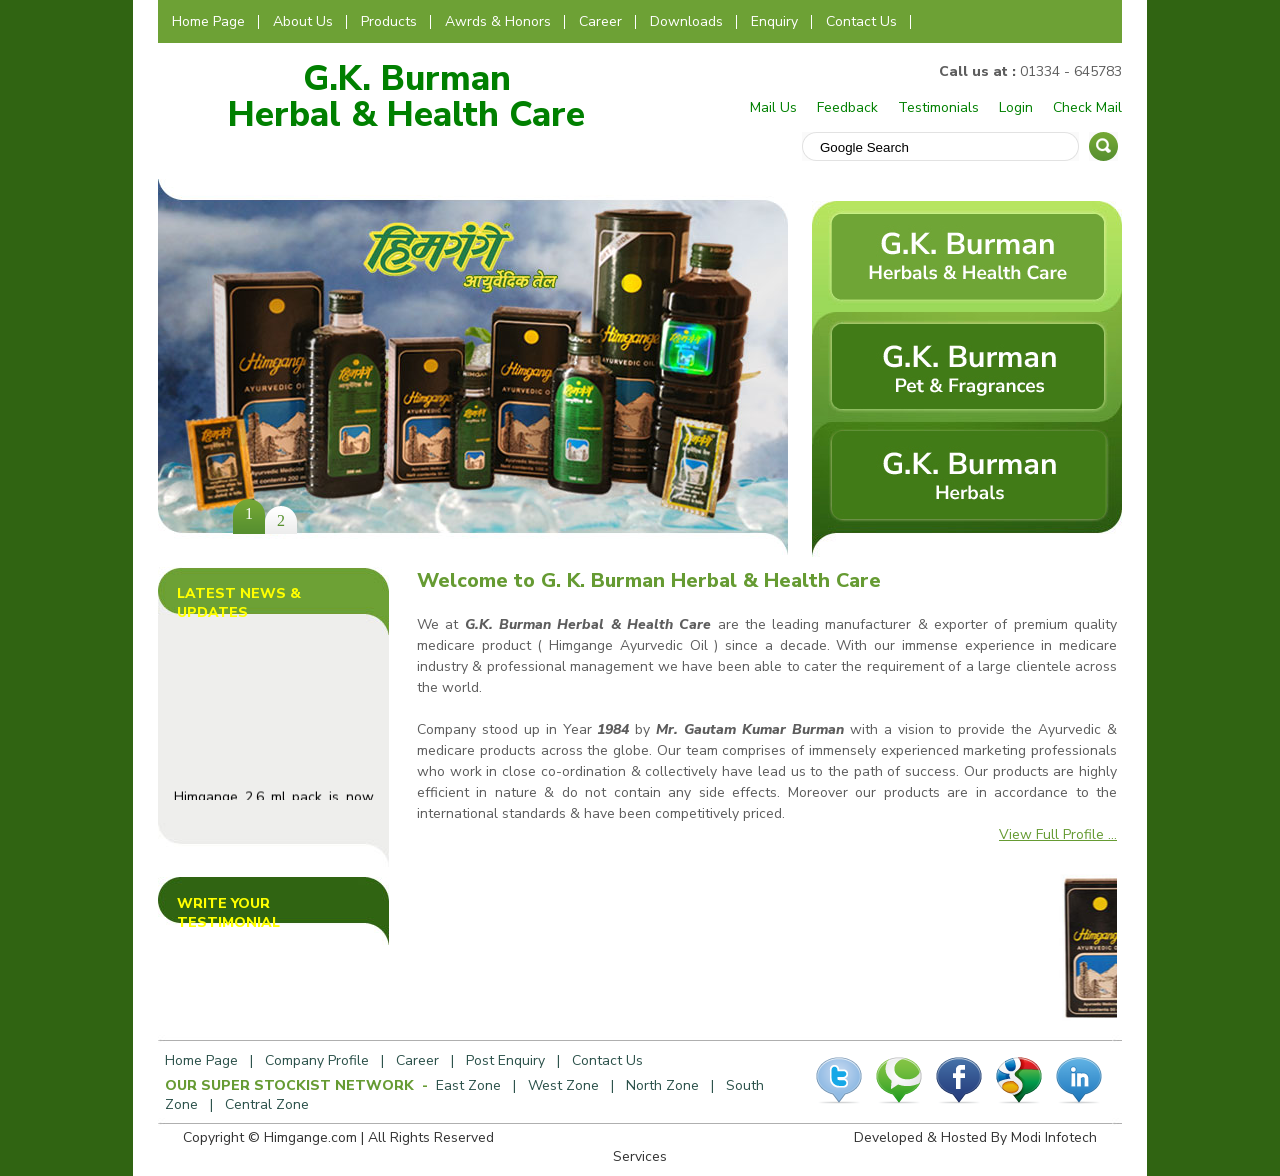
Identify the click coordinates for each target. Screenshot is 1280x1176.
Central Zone (267, 1104)
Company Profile (317, 1060)
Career (600, 21)
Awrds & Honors (498, 21)
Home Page (208, 21)
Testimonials (938, 107)
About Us (303, 21)
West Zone (563, 1085)
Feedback (847, 107)
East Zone (468, 1085)
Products (389, 21)
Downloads (686, 21)
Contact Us (861, 21)
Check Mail (1087, 107)
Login (1016, 107)
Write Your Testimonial (228, 913)
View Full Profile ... (1058, 834)
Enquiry (774, 21)
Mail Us (773, 107)
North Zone (662, 1085)
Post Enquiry (505, 1060)
